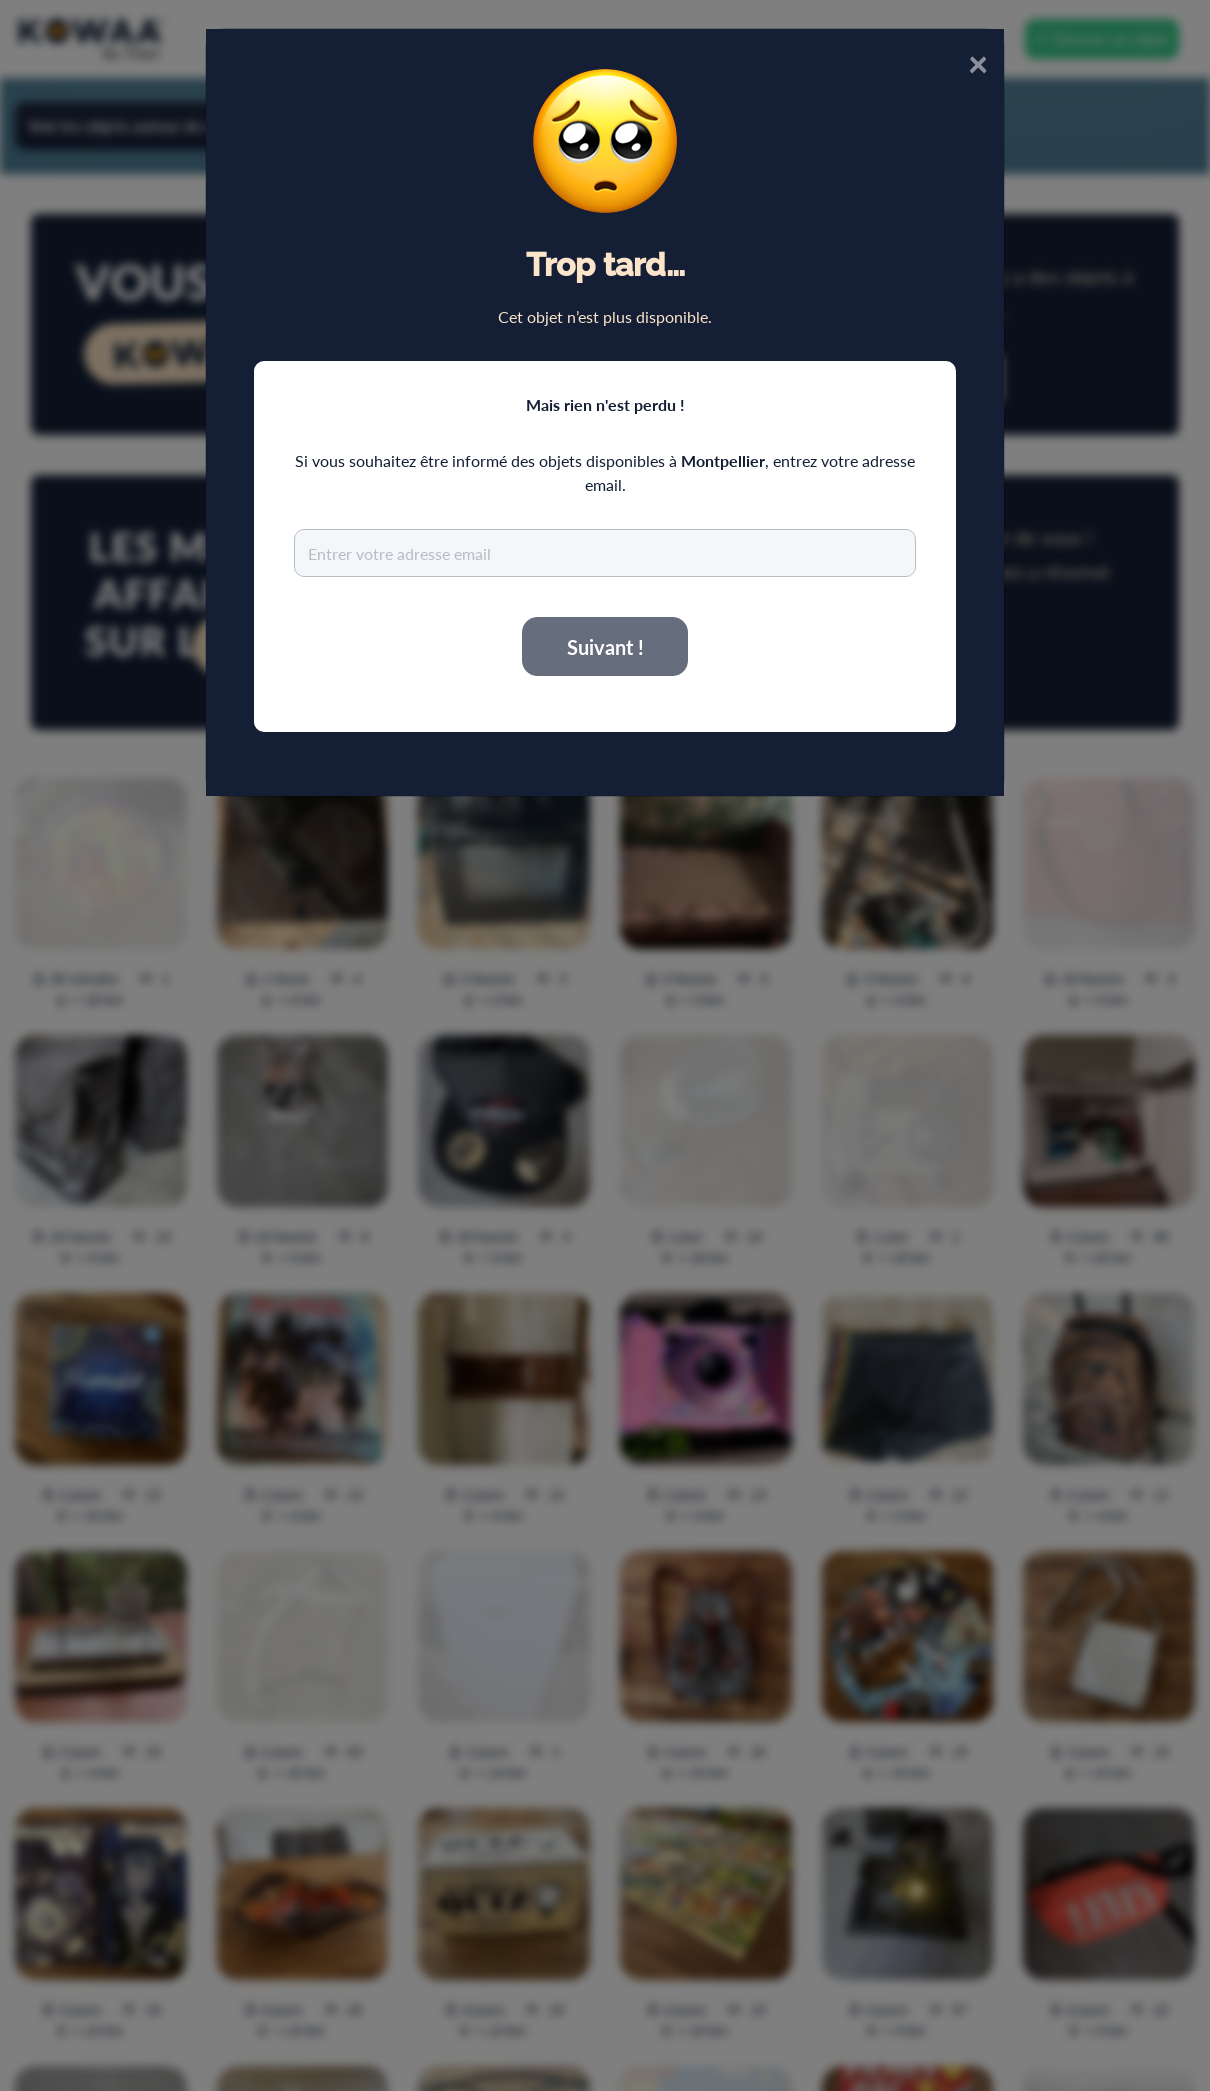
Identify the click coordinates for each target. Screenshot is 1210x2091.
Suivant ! (605, 647)
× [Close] (978, 62)
